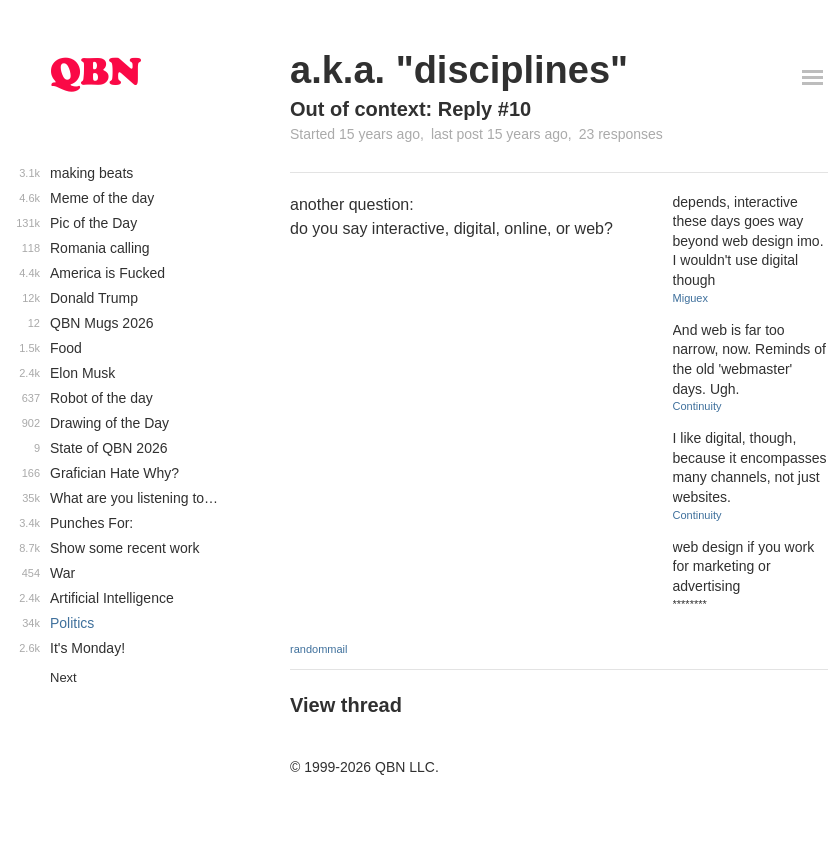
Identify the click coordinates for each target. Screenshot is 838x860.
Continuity (697, 406)
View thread (346, 705)
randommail (318, 649)
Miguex (690, 298)
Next (63, 677)
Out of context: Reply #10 (410, 109)
